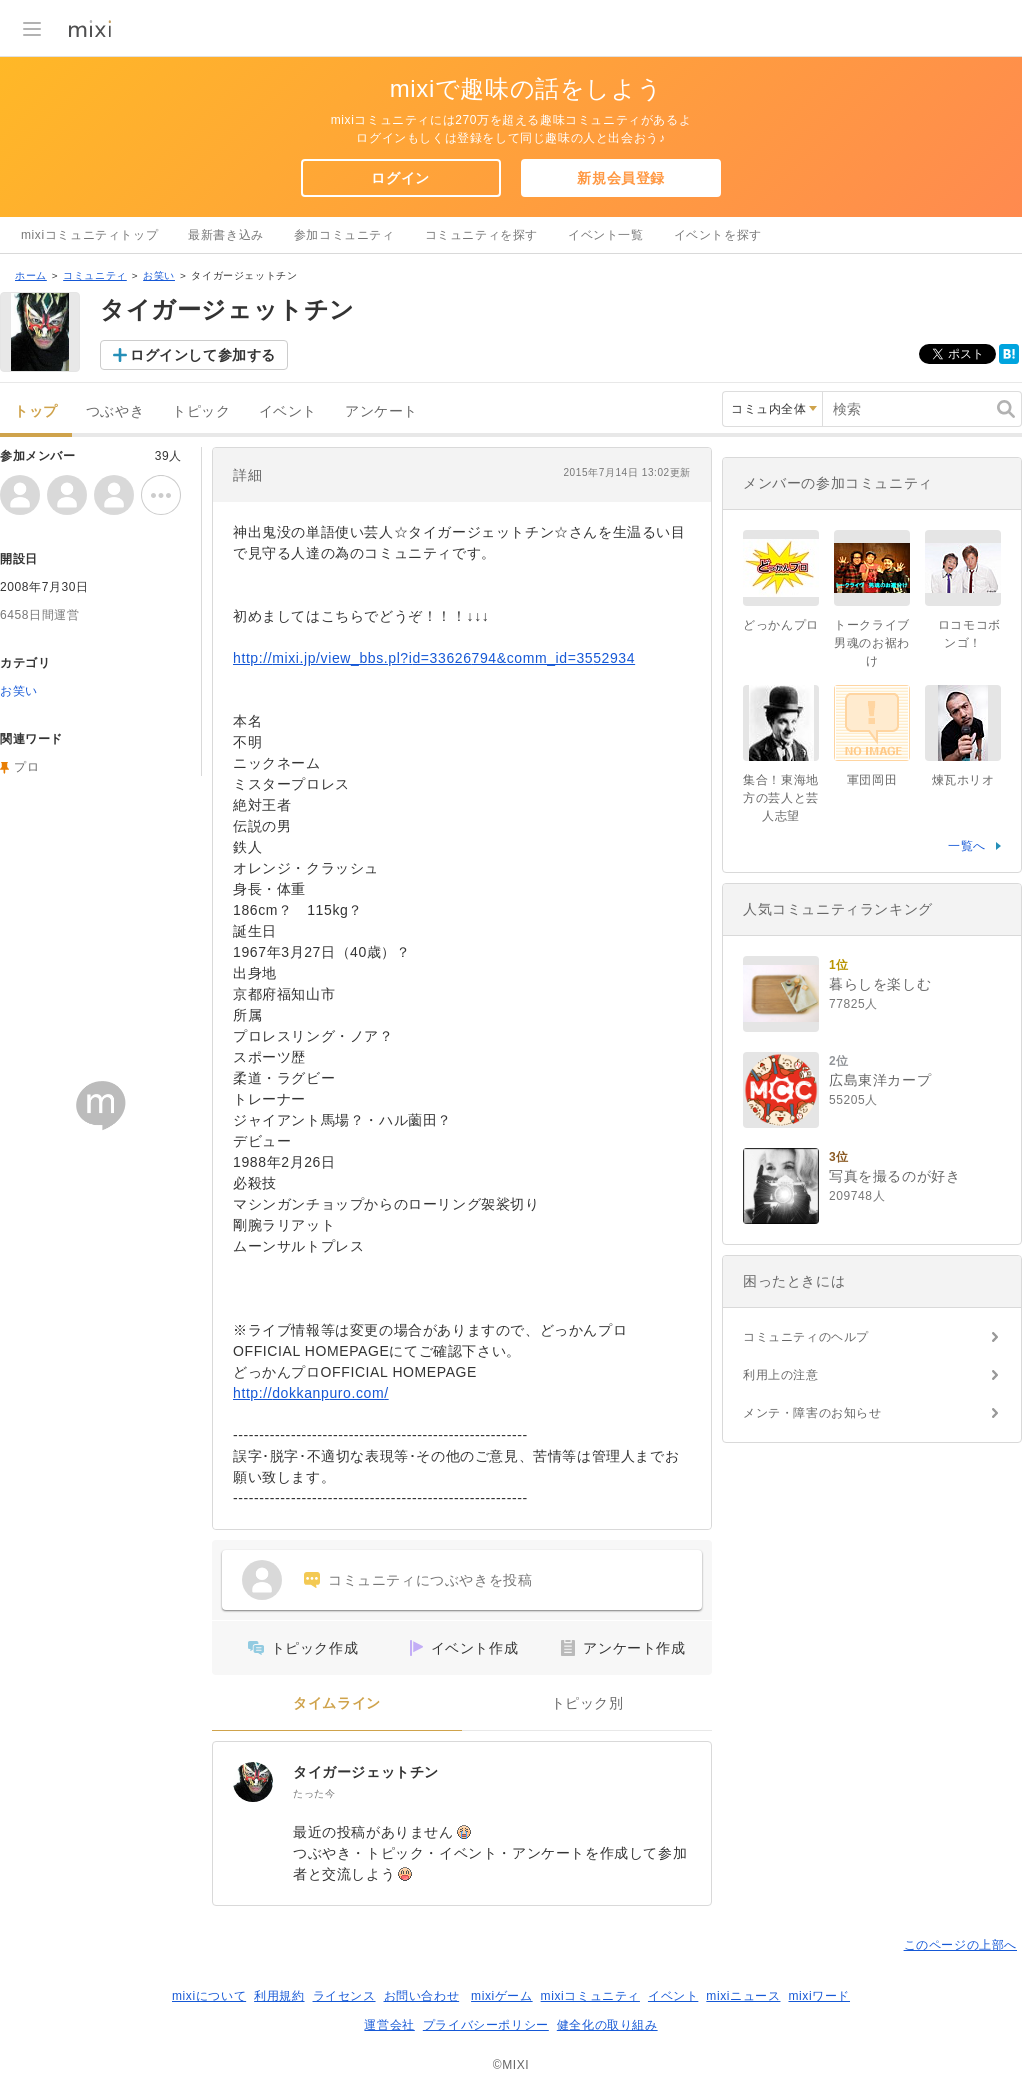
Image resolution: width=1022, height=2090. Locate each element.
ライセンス (344, 1996)
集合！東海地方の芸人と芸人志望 (781, 798)
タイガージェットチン (366, 1772)
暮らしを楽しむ (880, 984)
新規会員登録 (621, 178)
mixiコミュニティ (590, 1996)
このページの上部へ (960, 1945)
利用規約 (279, 1996)
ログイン (400, 178)
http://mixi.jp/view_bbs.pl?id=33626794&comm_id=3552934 (434, 658)
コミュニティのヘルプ (806, 1337)
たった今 (314, 1793)
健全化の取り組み (607, 2025)
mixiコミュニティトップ (89, 235)
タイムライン (337, 1703)
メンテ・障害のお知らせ (812, 1413)
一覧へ (967, 846)
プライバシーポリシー (486, 2025)
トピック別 (587, 1703)
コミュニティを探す (481, 235)
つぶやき (115, 411)
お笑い (159, 275)
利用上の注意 (781, 1375)
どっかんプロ (781, 625)
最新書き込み (226, 235)
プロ (26, 767)
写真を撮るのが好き (894, 1176)
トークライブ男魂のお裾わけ (872, 643)
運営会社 (389, 2025)
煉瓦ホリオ (963, 780)
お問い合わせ (422, 1996)
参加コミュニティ (344, 235)
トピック (201, 411)
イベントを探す (718, 235)
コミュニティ (95, 275)
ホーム (31, 275)
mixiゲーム (502, 1996)
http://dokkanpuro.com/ (311, 1393)
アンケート (381, 411)
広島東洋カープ (880, 1080)
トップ (36, 411)
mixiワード (819, 1996)
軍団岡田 (872, 780)
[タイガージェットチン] (253, 1782)
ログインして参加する (203, 355)
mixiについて (209, 1996)
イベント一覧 (606, 235)
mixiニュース (743, 1996)
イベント (288, 411)
